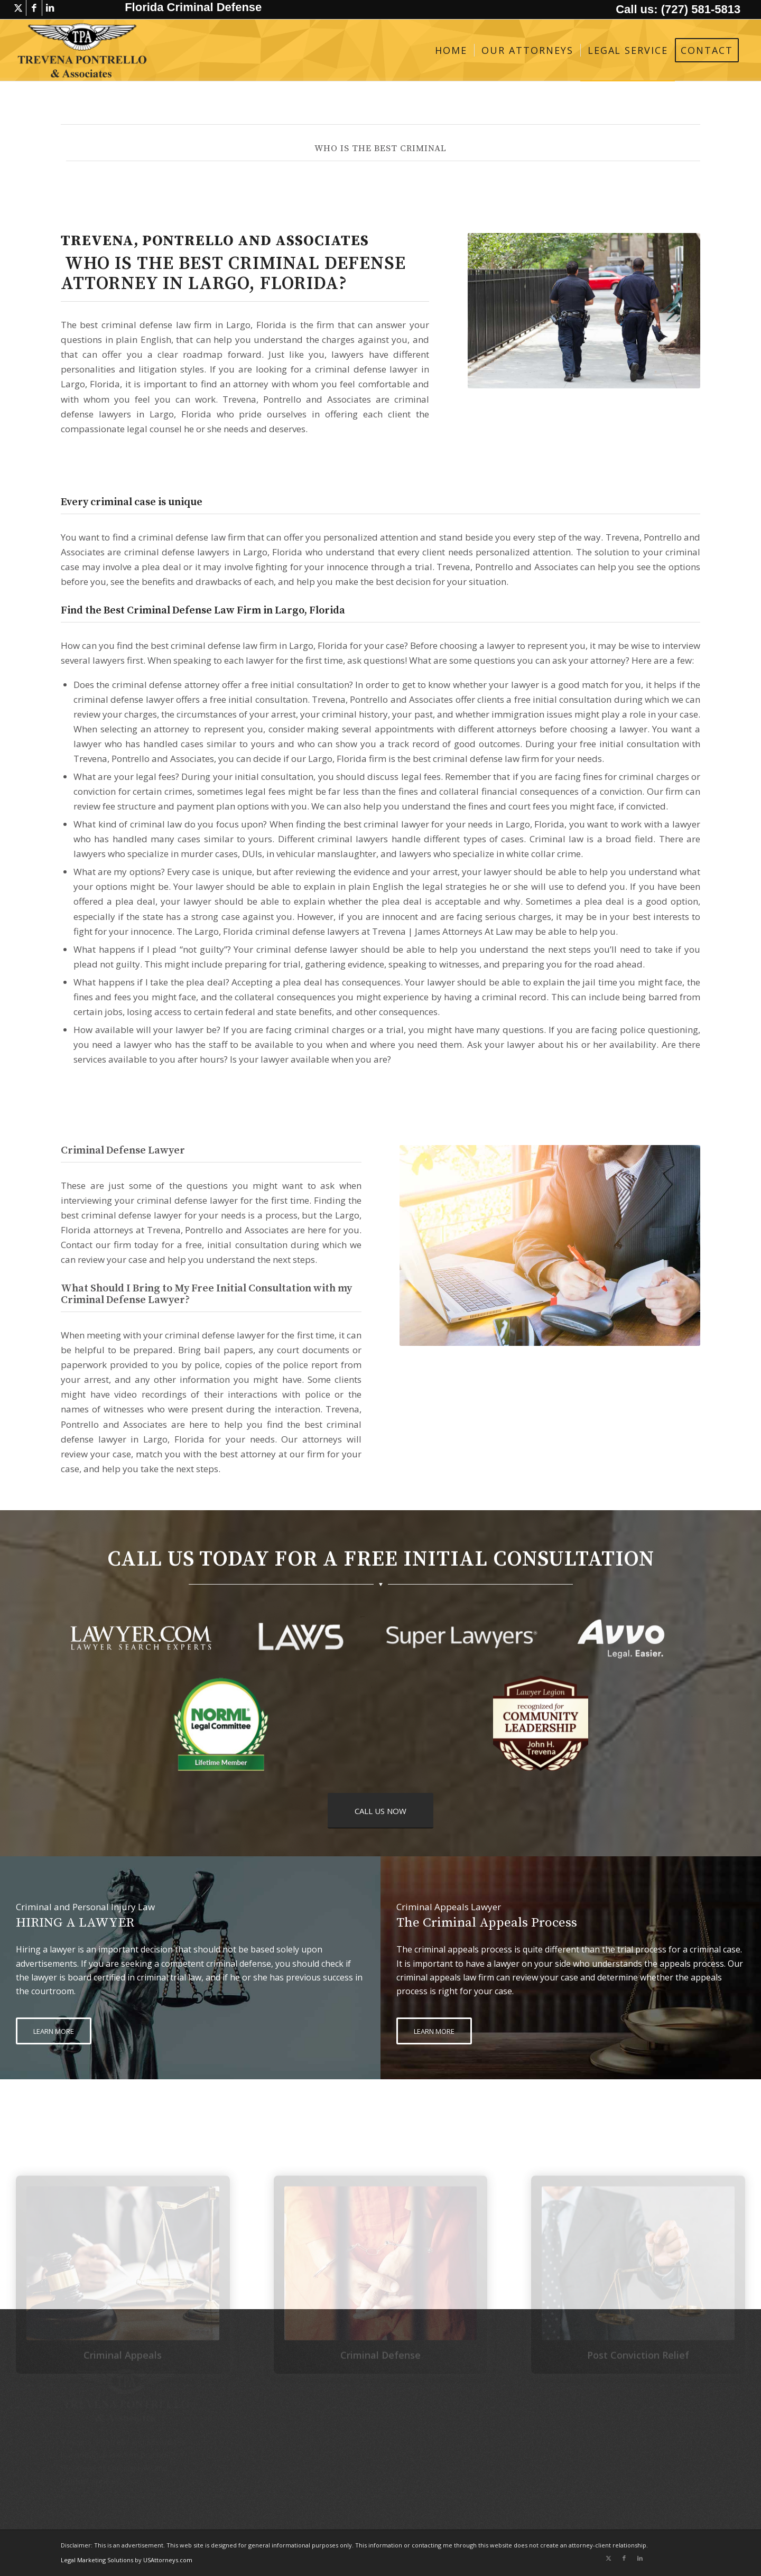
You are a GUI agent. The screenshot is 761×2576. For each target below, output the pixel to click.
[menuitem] (451, 50)
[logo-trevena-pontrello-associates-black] (82, 50)
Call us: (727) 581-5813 (678, 9)
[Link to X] (18, 8)
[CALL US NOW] (380, 1810)
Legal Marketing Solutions (98, 2560)
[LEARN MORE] (53, 2030)
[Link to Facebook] (34, 8)
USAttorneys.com (167, 2560)
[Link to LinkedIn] (50, 8)
